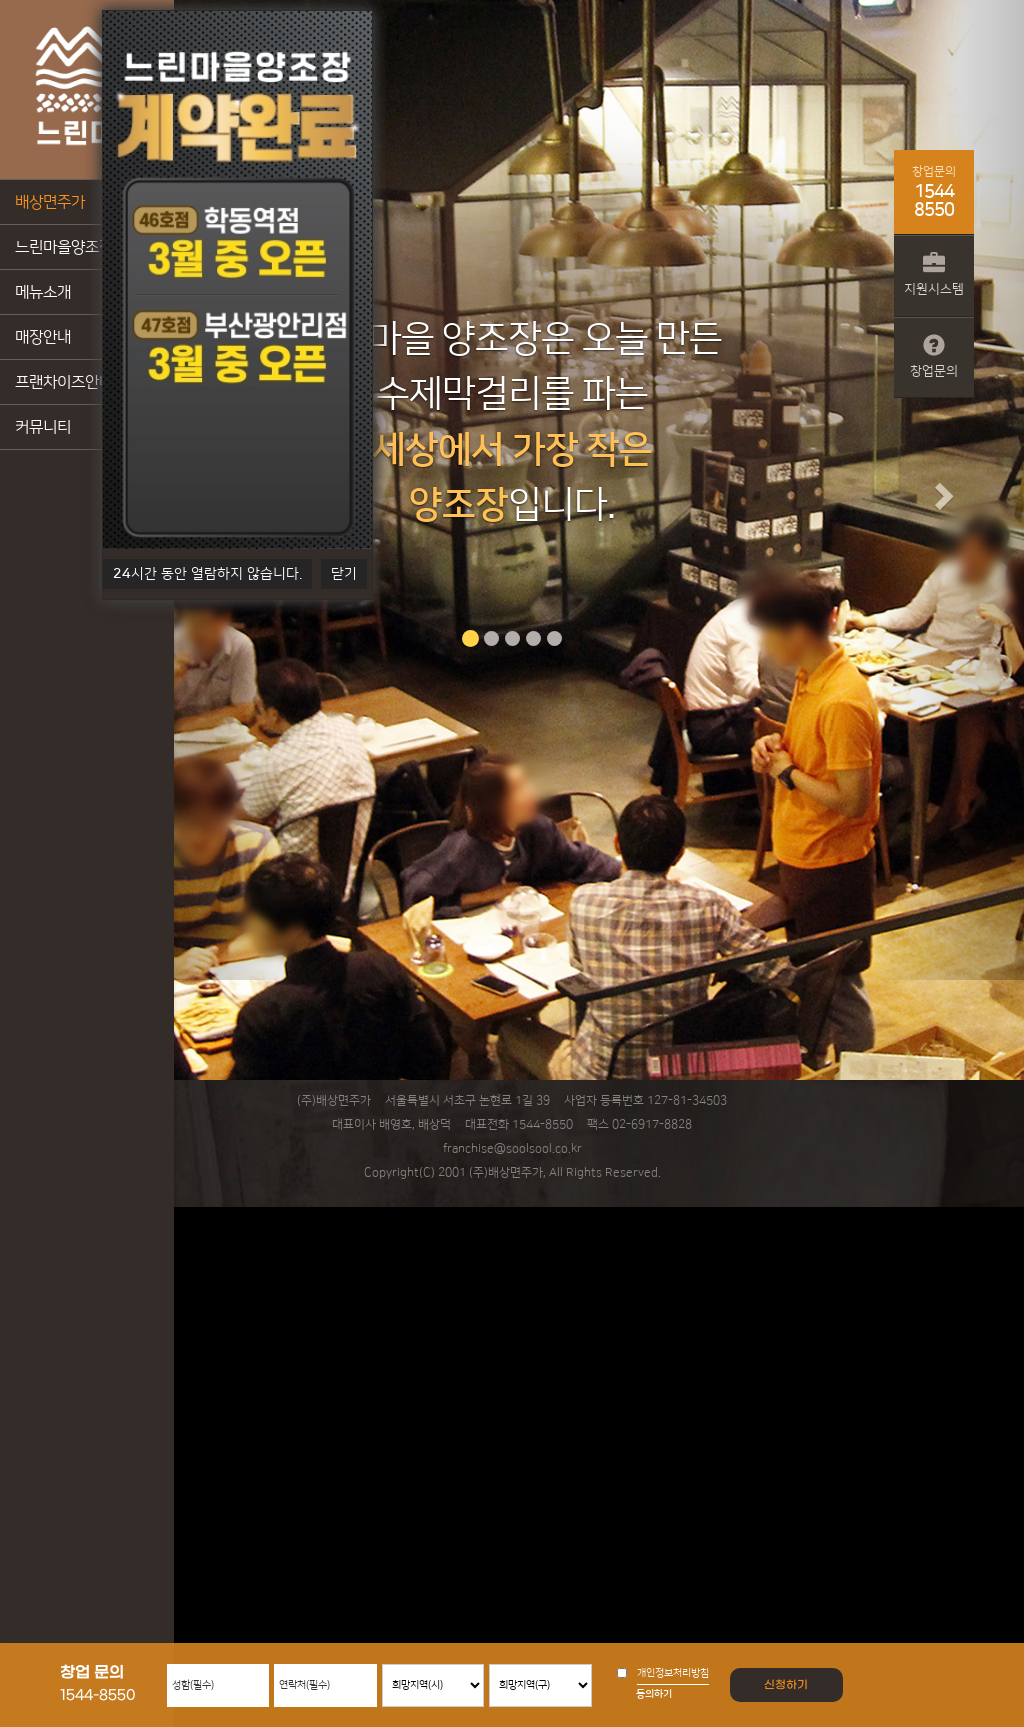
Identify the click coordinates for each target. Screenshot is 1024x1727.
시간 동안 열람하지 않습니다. (207, 574)
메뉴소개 (43, 292)
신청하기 (786, 1685)
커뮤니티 (43, 427)
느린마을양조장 (64, 247)
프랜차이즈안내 (64, 382)
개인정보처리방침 (673, 1673)
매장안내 (43, 337)
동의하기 (654, 1694)
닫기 (344, 574)
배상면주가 (50, 202)
